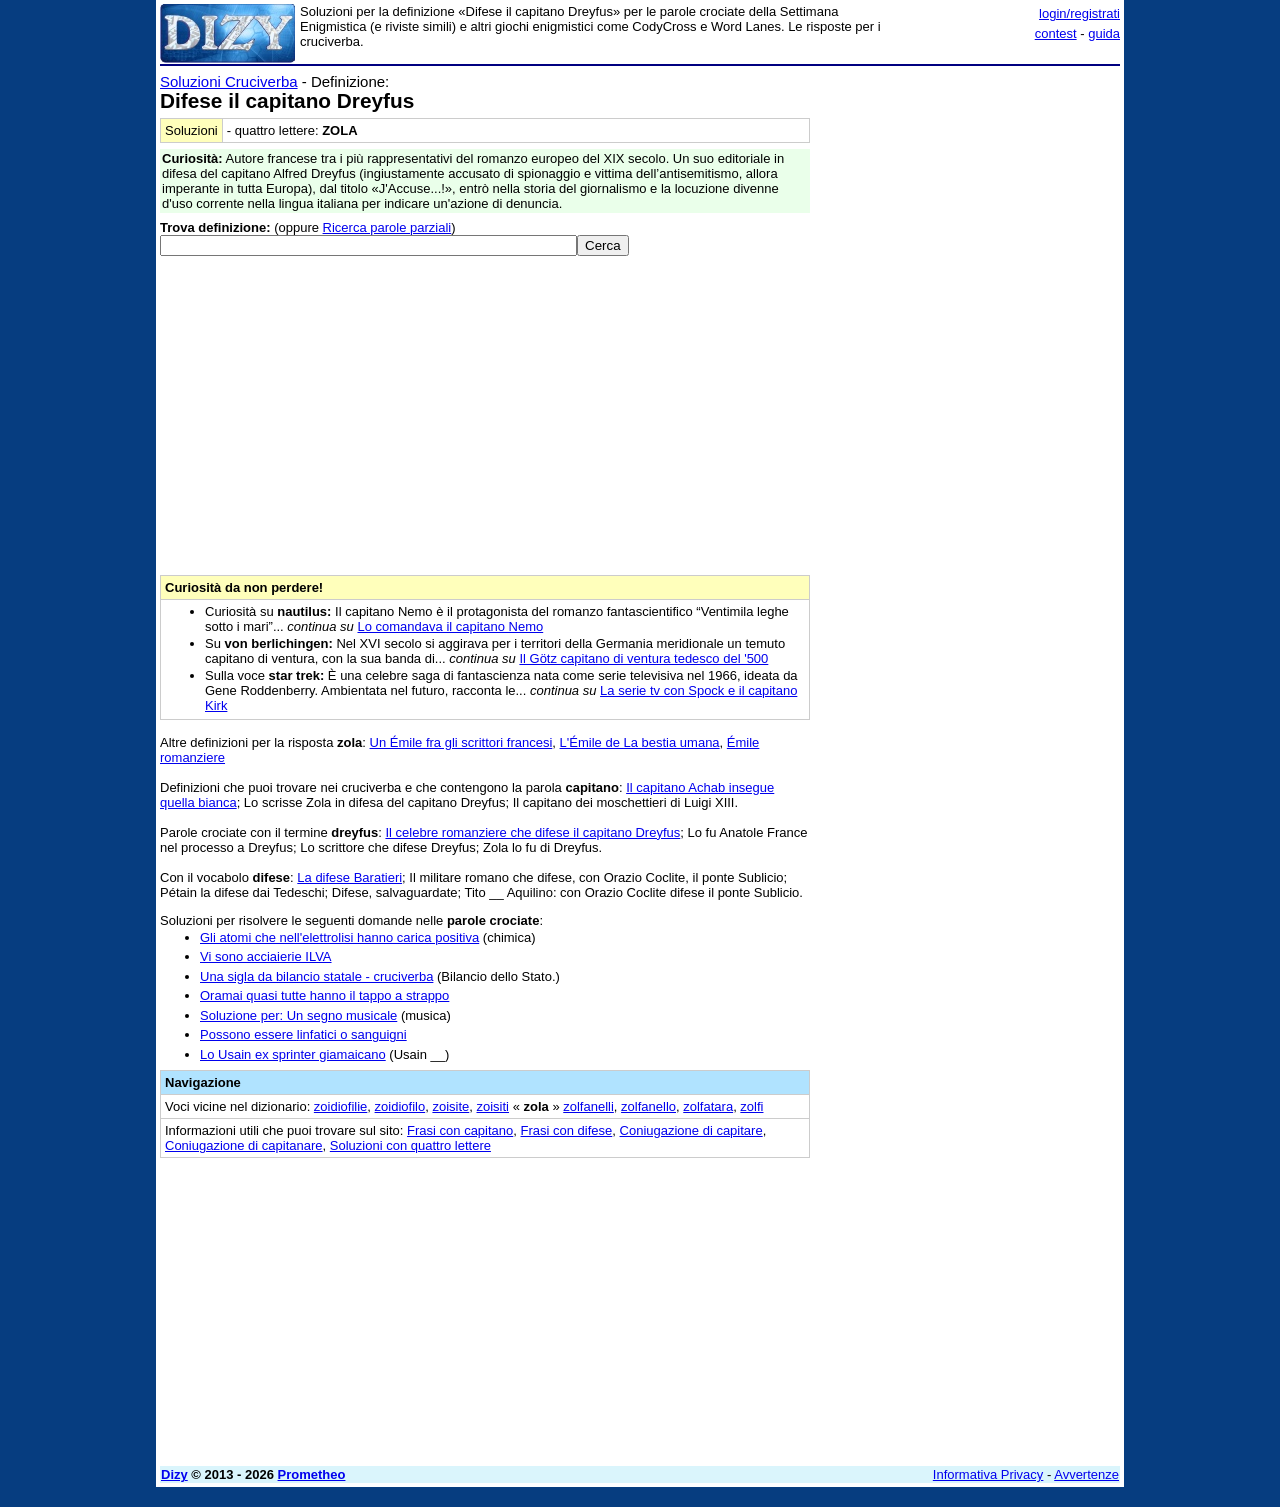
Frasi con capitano (460, 1130)
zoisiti (493, 1106)
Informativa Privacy (988, 1474)
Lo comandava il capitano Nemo (450, 626)
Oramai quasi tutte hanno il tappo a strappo (324, 995)
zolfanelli (588, 1106)
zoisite (450, 1106)
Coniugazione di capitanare (244, 1145)
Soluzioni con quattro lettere (410, 1145)
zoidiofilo (400, 1106)
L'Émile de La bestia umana (640, 742)
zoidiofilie (340, 1106)
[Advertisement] (970, 373)
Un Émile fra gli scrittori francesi (461, 742)
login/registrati (1079, 13)
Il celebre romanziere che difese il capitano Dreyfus (532, 832)
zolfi (751, 1106)
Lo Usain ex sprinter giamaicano (293, 1054)
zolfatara (708, 1106)
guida (1104, 33)
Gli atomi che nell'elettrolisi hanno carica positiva (339, 937)
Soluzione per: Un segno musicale (298, 1015)
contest (1056, 33)
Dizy (174, 1474)
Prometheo (312, 1474)
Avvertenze (1086, 1474)
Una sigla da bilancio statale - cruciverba (316, 976)
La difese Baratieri (349, 877)
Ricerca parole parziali (387, 227)
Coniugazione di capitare (691, 1130)
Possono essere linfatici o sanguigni (303, 1034)
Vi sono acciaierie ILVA (266, 956)
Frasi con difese (567, 1130)
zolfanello (648, 1106)
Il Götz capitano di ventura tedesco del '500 (643, 658)
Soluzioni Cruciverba (229, 81)
